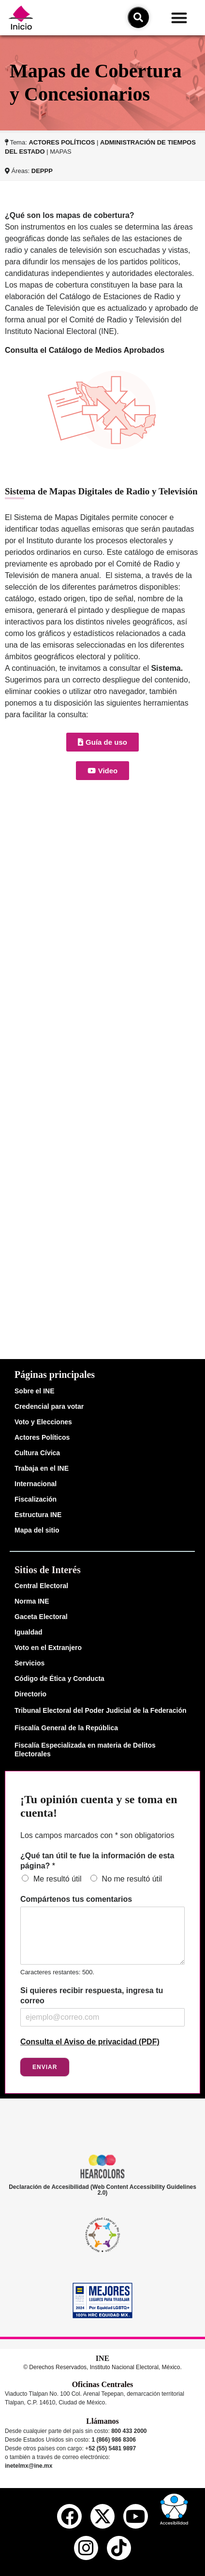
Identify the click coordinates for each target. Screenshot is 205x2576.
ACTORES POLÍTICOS (62, 142)
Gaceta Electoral (41, 1617)
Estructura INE (38, 1515)
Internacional (36, 1484)
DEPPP (42, 170)
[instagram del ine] (86, 2548)
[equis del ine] (102, 2516)
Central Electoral (41, 1586)
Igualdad (29, 1632)
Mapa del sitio (37, 1530)
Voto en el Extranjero (48, 1647)
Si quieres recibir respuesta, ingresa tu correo (91, 1995)
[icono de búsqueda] (138, 17)
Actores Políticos (42, 1437)
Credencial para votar (49, 1406)
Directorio (30, 1694)
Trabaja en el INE (42, 1468)
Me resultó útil (57, 1879)
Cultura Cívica (37, 1453)
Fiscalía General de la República (66, 1728)
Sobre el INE (34, 1391)
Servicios (29, 1663)
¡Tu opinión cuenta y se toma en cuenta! (98, 1806)
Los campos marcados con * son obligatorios (97, 1835)
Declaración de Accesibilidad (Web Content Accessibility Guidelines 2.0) (102, 2190)
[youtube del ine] (135, 2516)
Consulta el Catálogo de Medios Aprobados (84, 350)
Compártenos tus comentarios (76, 1899)
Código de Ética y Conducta (59, 1678)
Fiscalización (36, 1499)
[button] (179, 17)
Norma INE (32, 1601)
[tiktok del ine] (119, 2548)
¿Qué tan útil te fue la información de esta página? (97, 1861)
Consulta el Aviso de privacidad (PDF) (90, 2042)
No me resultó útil (132, 1879)
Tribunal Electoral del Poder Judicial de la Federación (101, 1710)
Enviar (44, 2067)
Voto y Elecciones (43, 1422)
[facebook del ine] (69, 2516)
